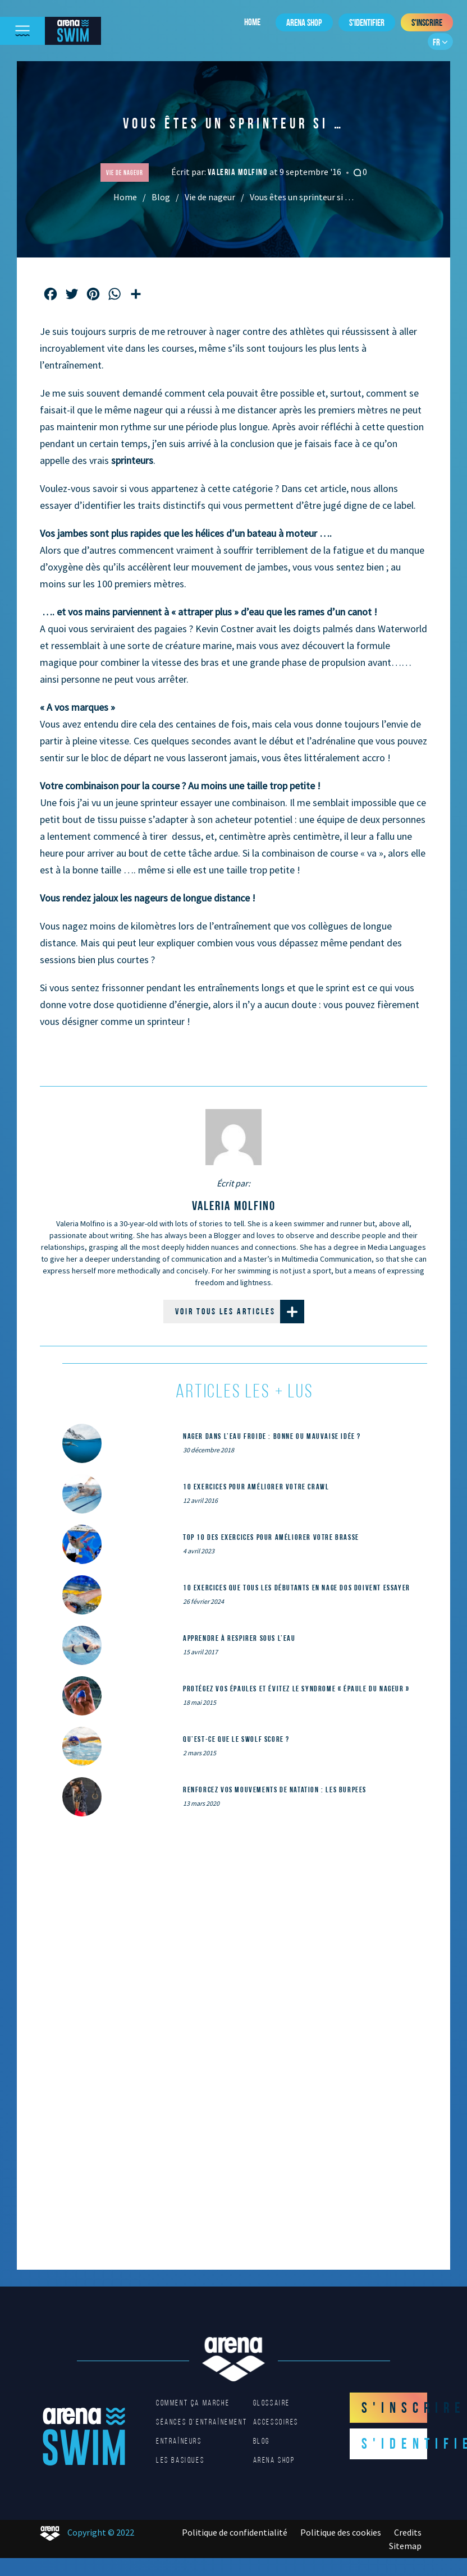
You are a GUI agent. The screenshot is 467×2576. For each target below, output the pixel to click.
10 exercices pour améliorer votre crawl (256, 1486)
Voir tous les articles (239, 1311)
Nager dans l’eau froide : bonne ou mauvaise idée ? (272, 1436)
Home (252, 22)
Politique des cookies (340, 2532)
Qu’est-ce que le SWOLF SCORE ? (236, 1739)
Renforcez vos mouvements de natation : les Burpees (275, 1789)
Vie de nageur (210, 197)
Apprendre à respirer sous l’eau (239, 1638)
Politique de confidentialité (234, 2532)
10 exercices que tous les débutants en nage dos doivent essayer (296, 1587)
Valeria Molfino (238, 172)
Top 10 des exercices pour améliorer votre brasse (271, 1537)
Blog (161, 197)
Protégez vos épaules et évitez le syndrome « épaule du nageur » (296, 1688)
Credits (408, 2532)
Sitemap (405, 2545)
